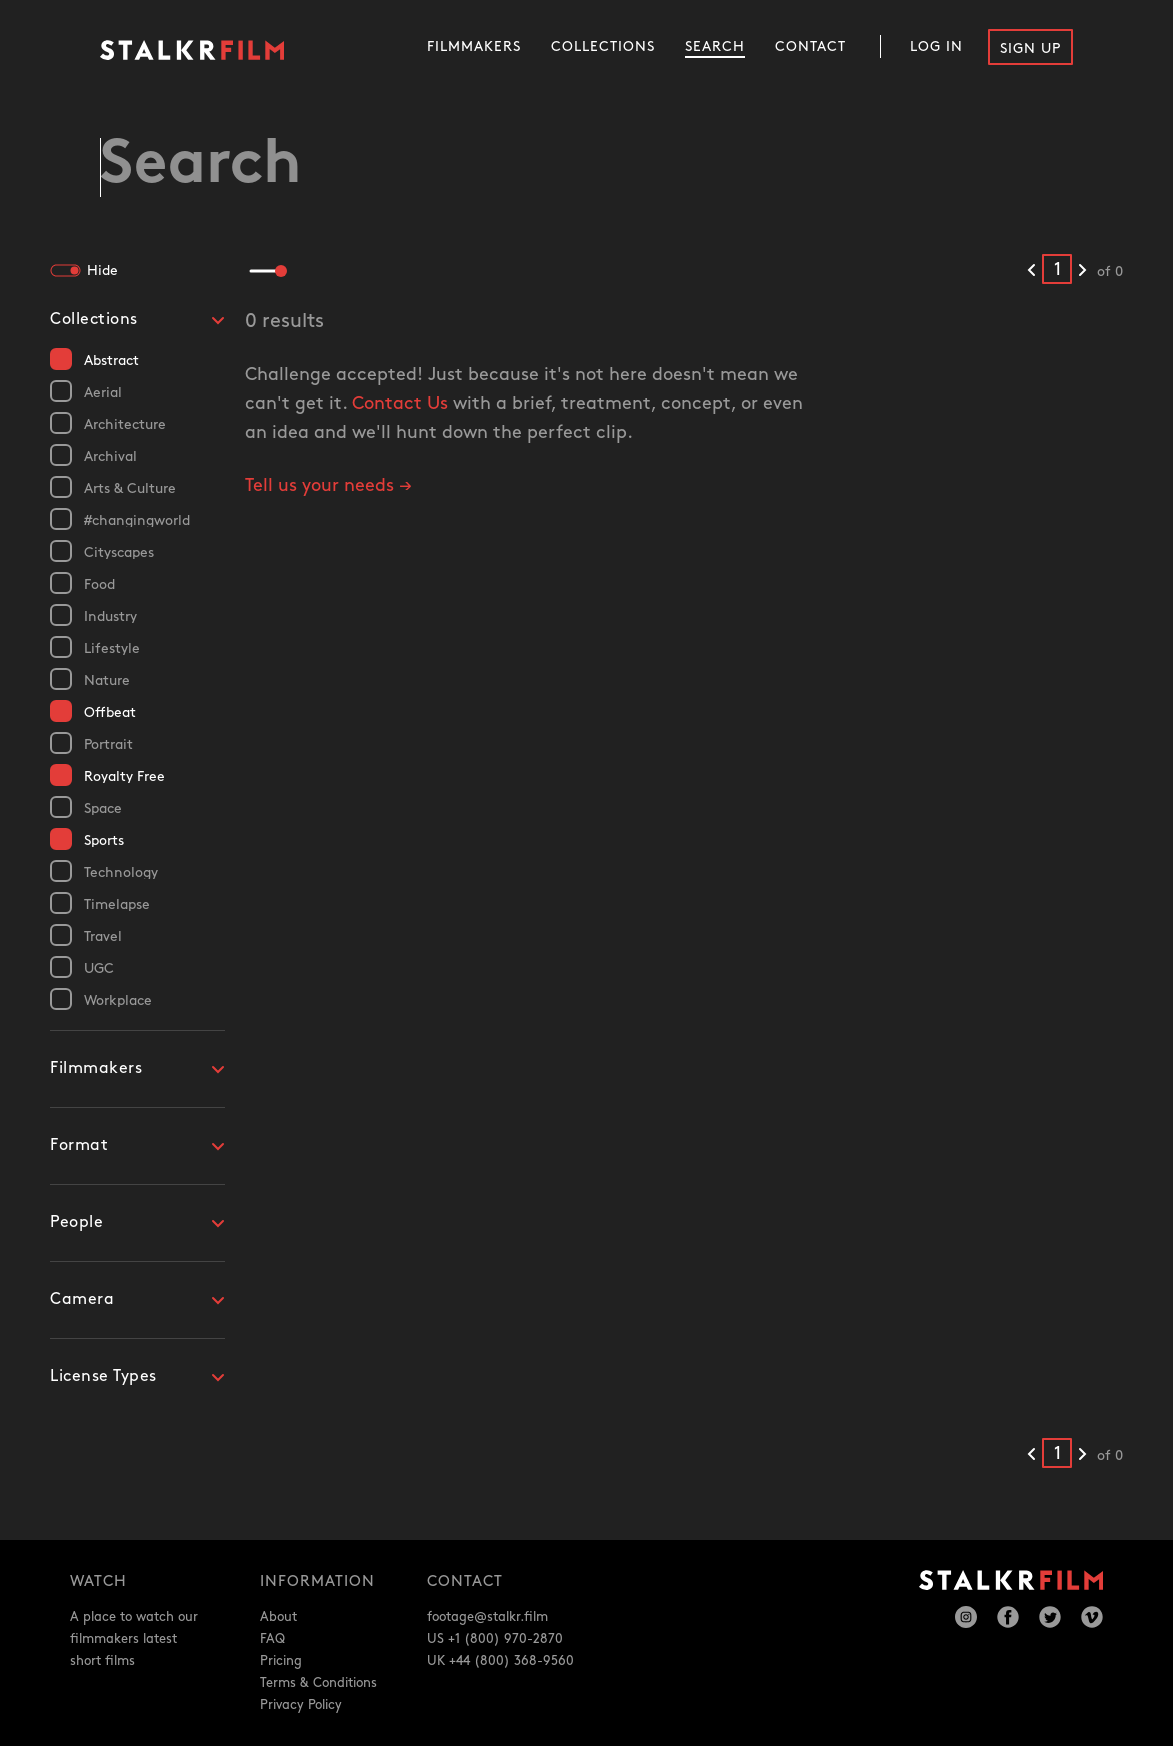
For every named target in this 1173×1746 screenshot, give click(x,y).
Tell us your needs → (328, 485)
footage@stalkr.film (487, 1617)
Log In (936, 46)
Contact (810, 46)
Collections (603, 46)
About (278, 1617)
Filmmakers (474, 46)
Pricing (281, 1661)
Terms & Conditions (318, 1683)
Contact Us (400, 403)
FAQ (272, 1639)
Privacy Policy (301, 1705)
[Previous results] (1031, 271)
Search (715, 46)
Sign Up (1030, 48)
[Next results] (1082, 271)
